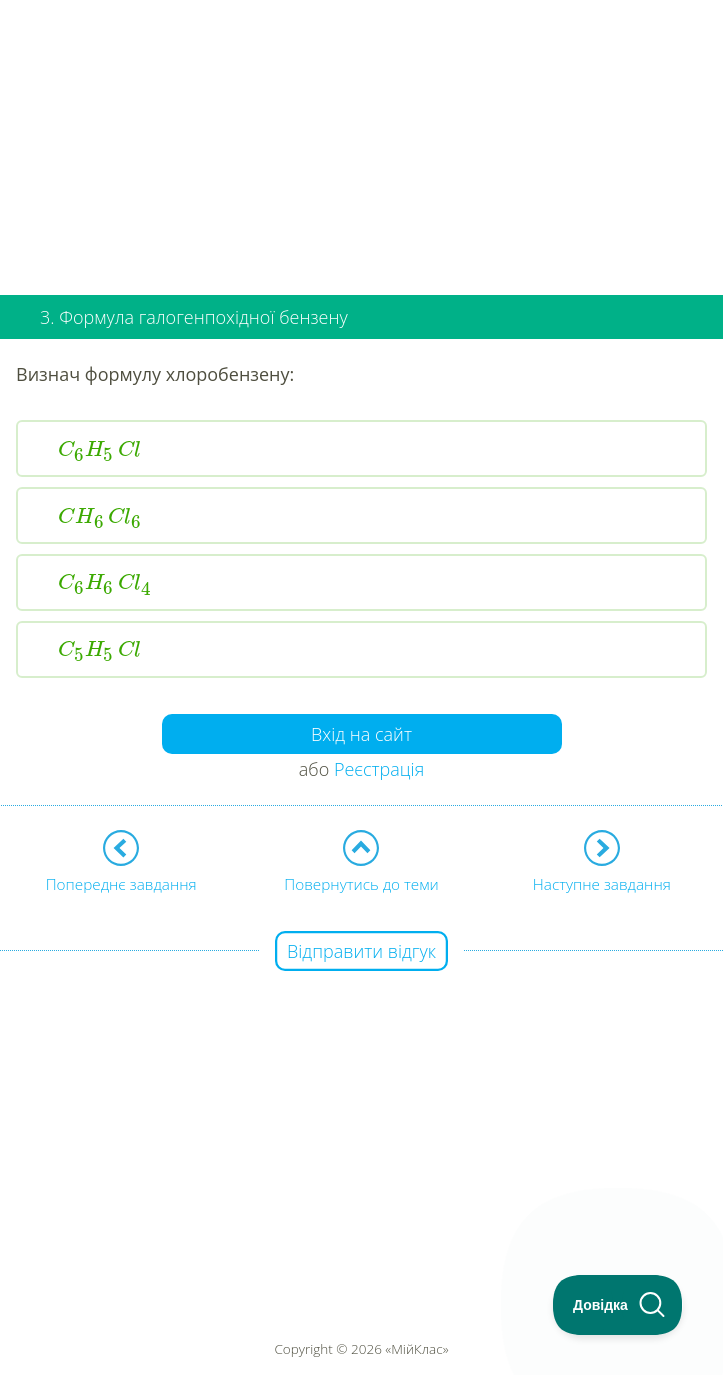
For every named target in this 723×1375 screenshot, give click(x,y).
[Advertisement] (361, 140)
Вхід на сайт (361, 734)
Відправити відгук (361, 951)
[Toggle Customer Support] (618, 1305)
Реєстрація (379, 769)
